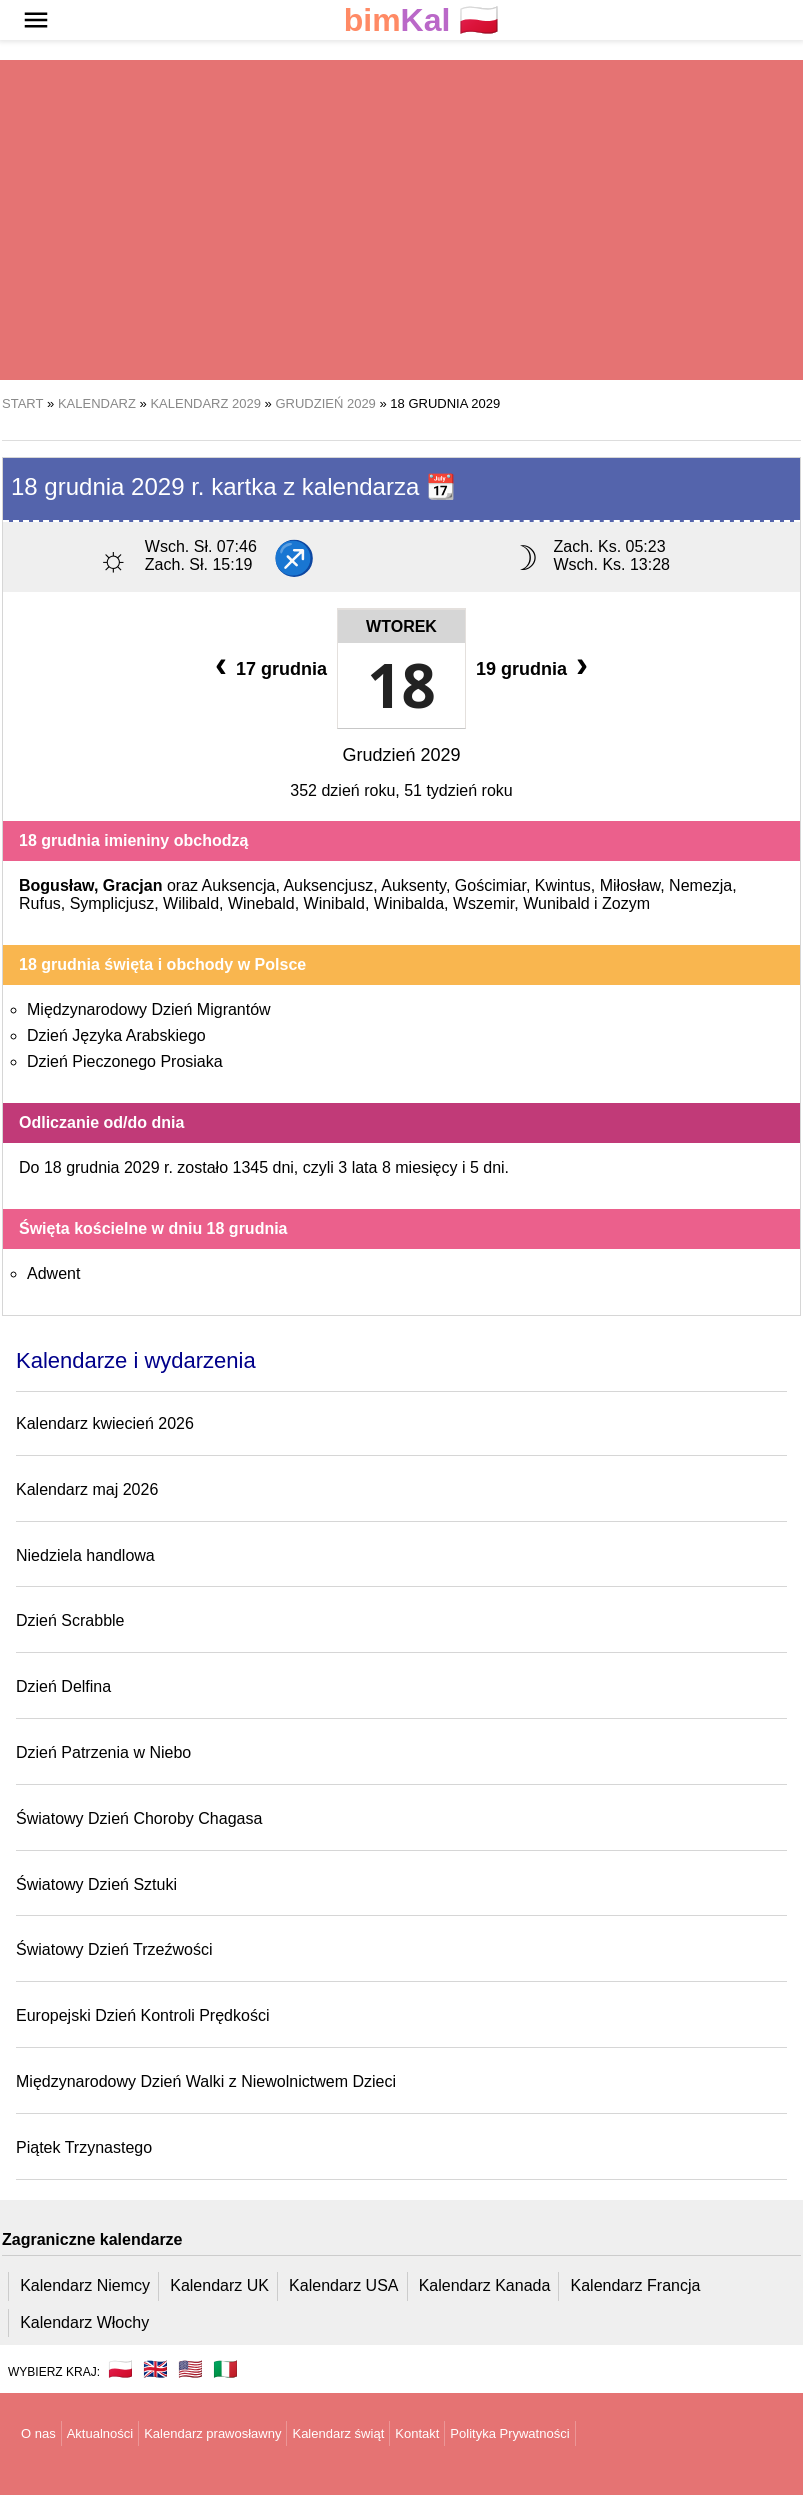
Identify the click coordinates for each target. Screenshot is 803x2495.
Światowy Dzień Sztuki (96, 1884)
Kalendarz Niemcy (85, 2285)
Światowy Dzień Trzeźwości (114, 1949)
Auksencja (239, 885)
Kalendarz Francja (636, 2285)
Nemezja (700, 885)
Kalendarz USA (343, 2285)
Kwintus (563, 885)
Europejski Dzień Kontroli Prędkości (142, 2015)
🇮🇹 (225, 2369)
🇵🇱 (422, 20)
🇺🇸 (190, 2369)
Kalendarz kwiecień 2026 (105, 1423)
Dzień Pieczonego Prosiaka (125, 1061)
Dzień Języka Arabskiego (116, 1035)
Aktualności (100, 2433)
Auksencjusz (328, 885)
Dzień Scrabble (70, 1620)
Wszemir (483, 903)
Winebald (261, 903)
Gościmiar (490, 885)
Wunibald (556, 903)
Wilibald (191, 903)
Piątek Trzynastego (84, 2147)
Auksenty (413, 885)
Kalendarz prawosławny (212, 2433)
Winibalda (409, 903)
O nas (38, 2433)
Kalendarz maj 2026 (87, 1489)
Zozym (626, 903)
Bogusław (56, 885)
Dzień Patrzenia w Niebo (103, 1752)
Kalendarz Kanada (485, 2285)
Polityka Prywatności (509, 2433)
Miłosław (630, 885)
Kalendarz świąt (338, 2433)
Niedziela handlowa (85, 1555)
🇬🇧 (155, 2369)
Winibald (334, 903)
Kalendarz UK (219, 2285)
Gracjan (133, 885)
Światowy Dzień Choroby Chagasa (139, 1818)
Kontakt (417, 2433)
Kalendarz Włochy (84, 2322)
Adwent (53, 1273)
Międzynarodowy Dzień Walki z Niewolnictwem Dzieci (206, 2081)
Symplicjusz (112, 903)
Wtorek (401, 626)
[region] (401, 220)
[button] (36, 20)
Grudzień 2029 (401, 755)
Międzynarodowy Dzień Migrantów (149, 1009)
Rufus (40, 903)
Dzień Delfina (63, 1686)
